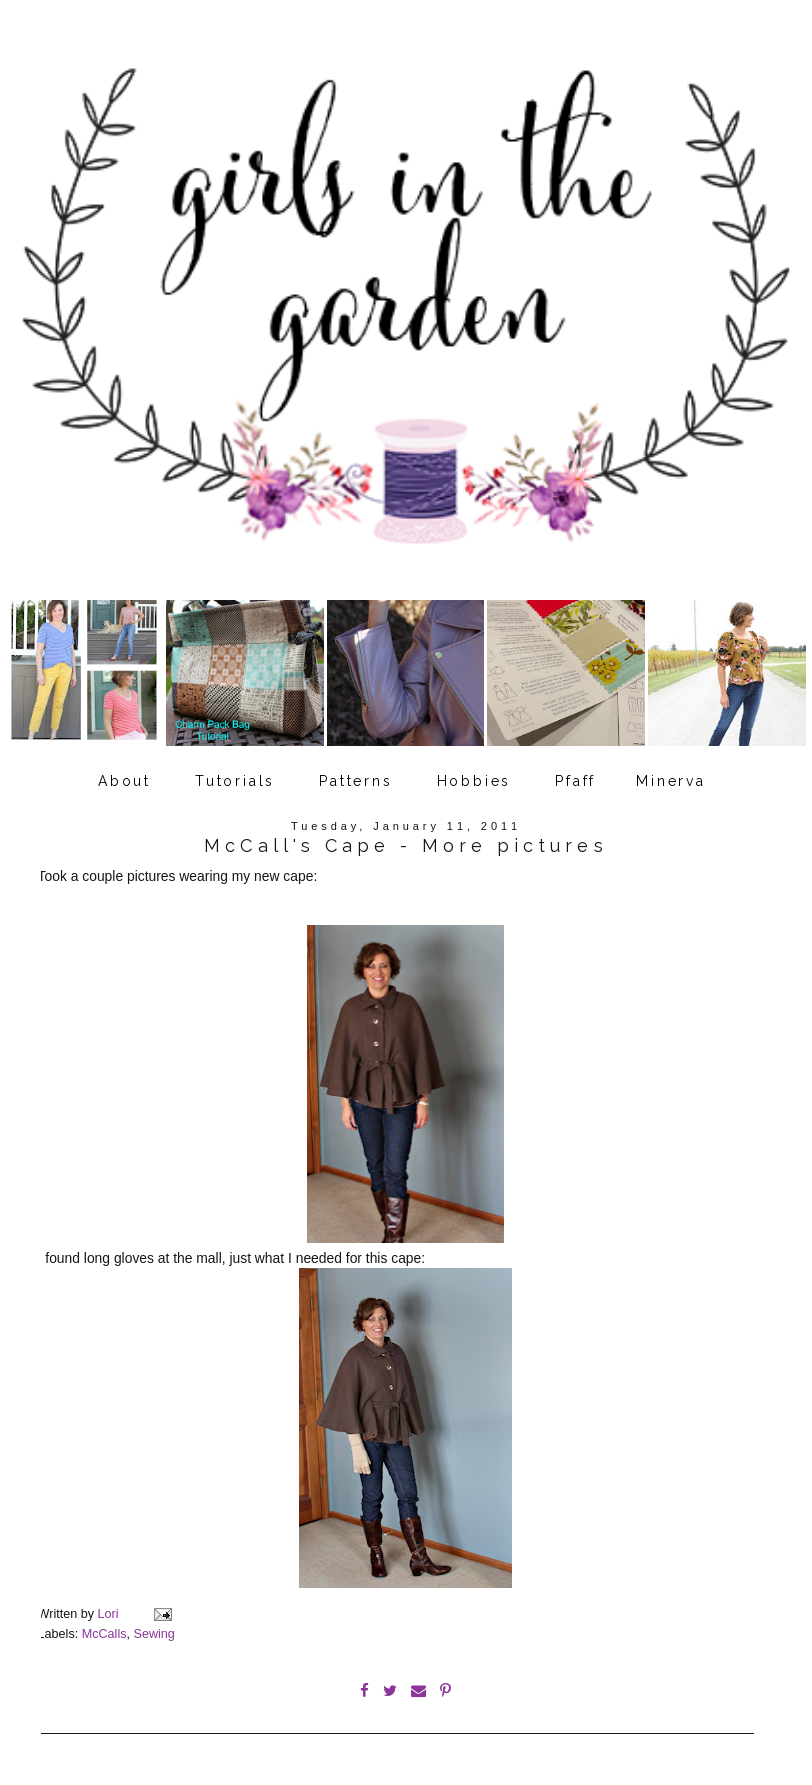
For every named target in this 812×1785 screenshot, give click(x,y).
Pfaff (575, 781)
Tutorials (235, 781)
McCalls (104, 1634)
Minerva (671, 781)
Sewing (153, 1634)
